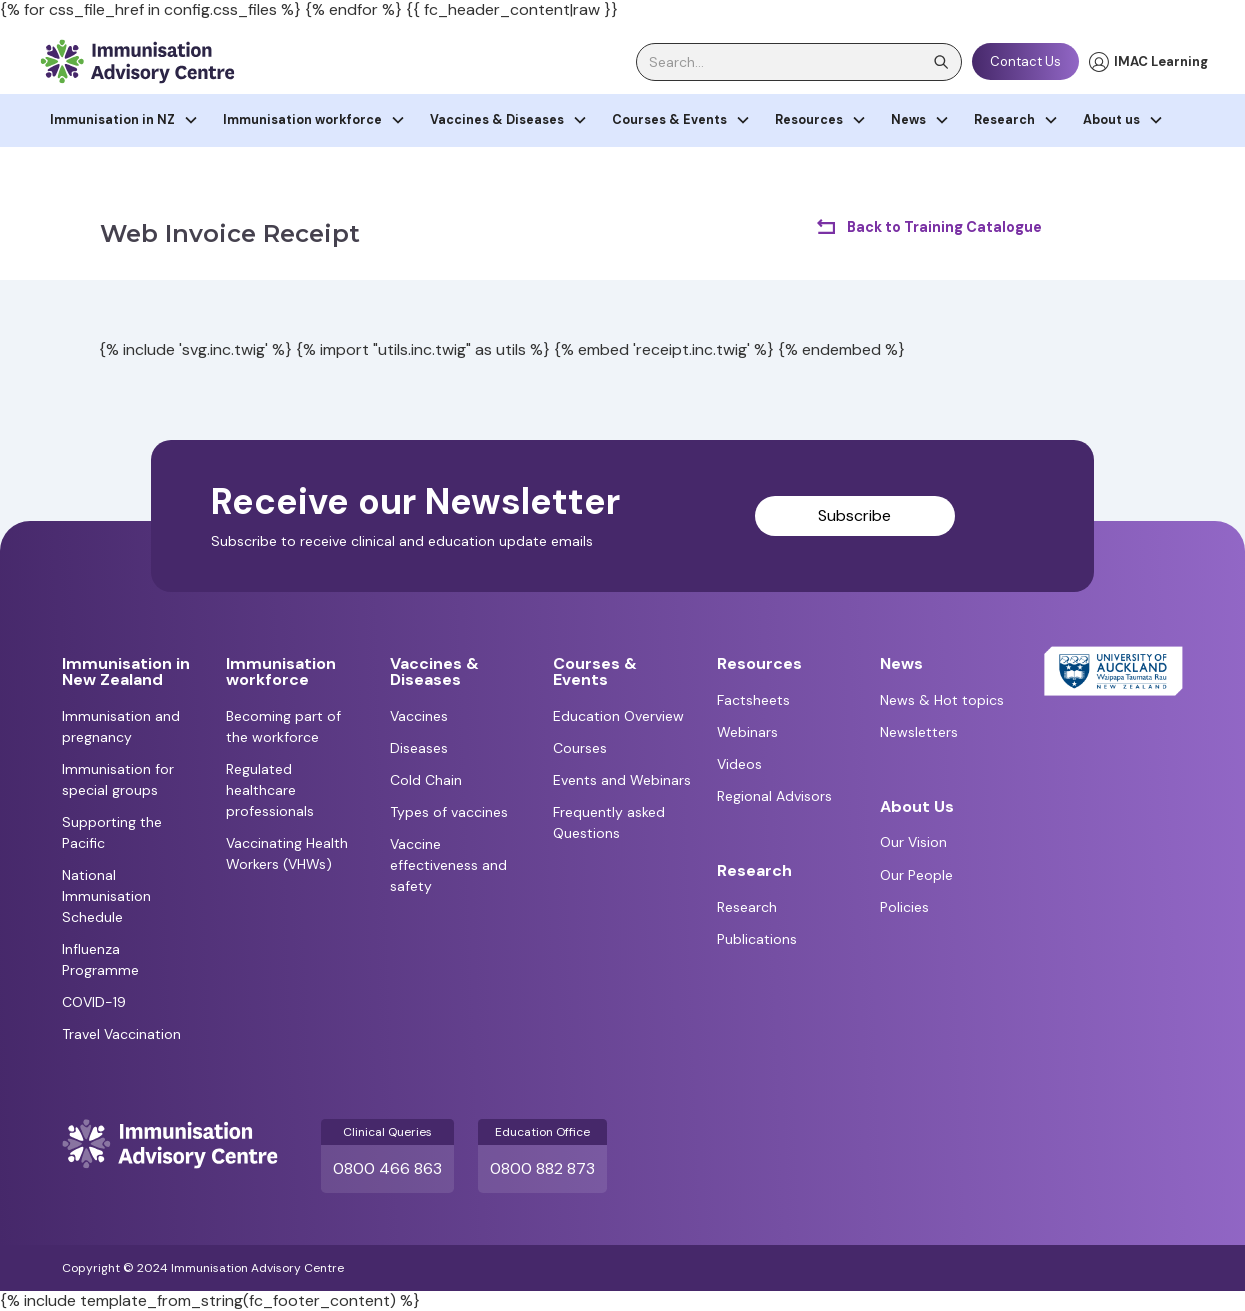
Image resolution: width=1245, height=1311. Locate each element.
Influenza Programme (100, 959)
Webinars (747, 732)
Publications (757, 939)
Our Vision (913, 842)
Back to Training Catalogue (944, 227)
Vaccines (419, 716)
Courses (580, 748)
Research (747, 907)
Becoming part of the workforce (283, 726)
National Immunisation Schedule (106, 896)
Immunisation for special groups (118, 779)
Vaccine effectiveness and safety (448, 865)
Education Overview (618, 716)
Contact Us (1025, 61)
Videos (739, 764)
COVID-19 (94, 1002)
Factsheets (753, 700)
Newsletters (919, 732)
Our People (916, 875)
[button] (124, 120)
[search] (799, 62)
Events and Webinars (622, 780)
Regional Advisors (774, 796)
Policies (904, 907)
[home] (137, 61)
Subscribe (854, 515)
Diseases (419, 748)
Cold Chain (426, 780)
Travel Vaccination (121, 1034)
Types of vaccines (449, 812)
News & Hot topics (942, 700)
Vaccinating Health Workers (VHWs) (287, 853)
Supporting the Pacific (112, 832)
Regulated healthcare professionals (270, 790)
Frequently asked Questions (609, 822)
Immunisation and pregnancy (121, 726)
